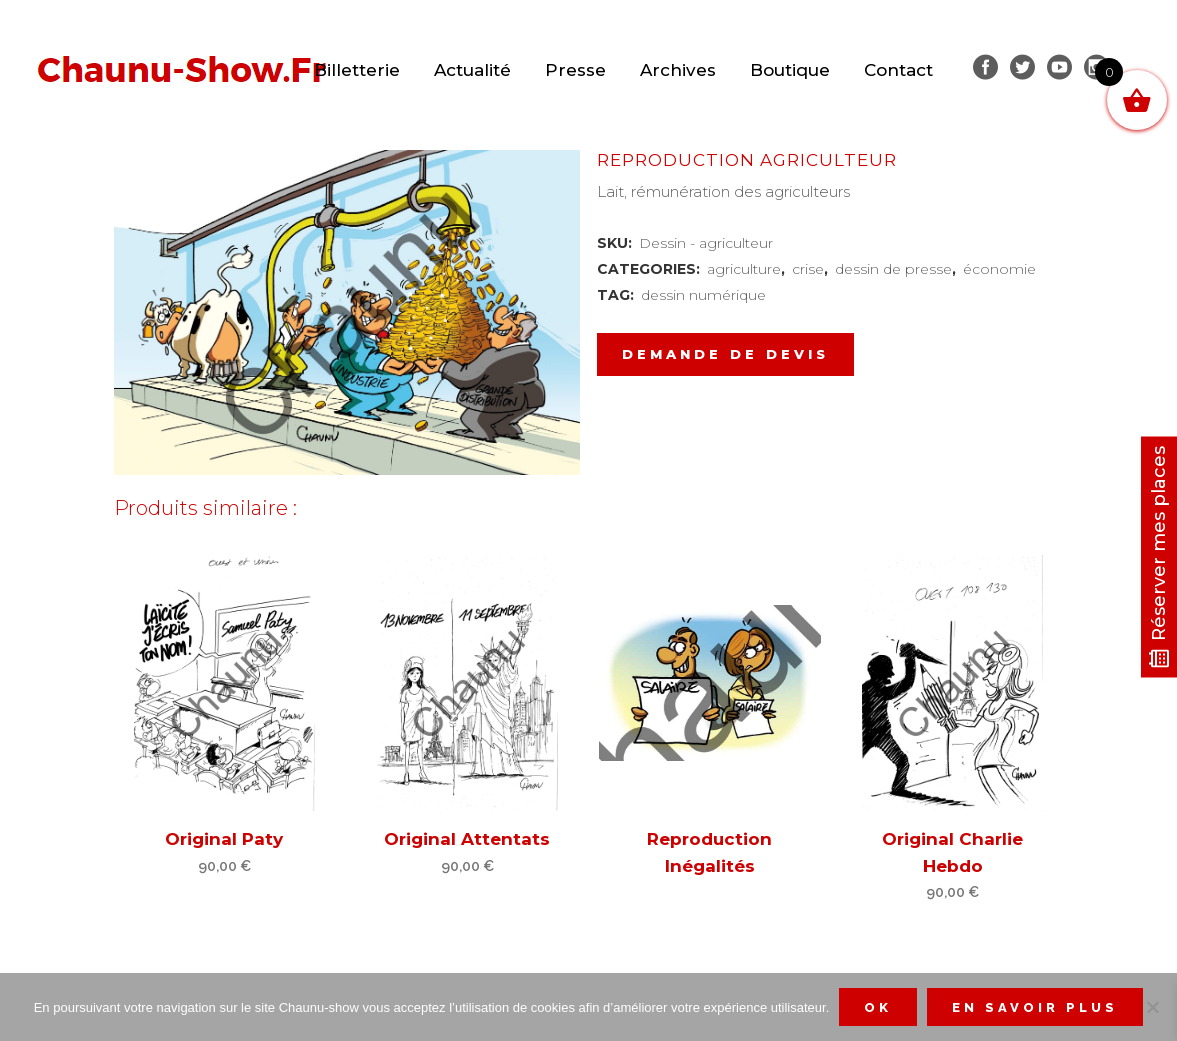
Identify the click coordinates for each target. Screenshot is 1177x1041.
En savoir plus (1035, 1007)
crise (808, 269)
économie (999, 269)
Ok (878, 1007)
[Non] (1152, 1007)
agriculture (744, 269)
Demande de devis (725, 354)
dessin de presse (893, 269)
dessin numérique (703, 295)
